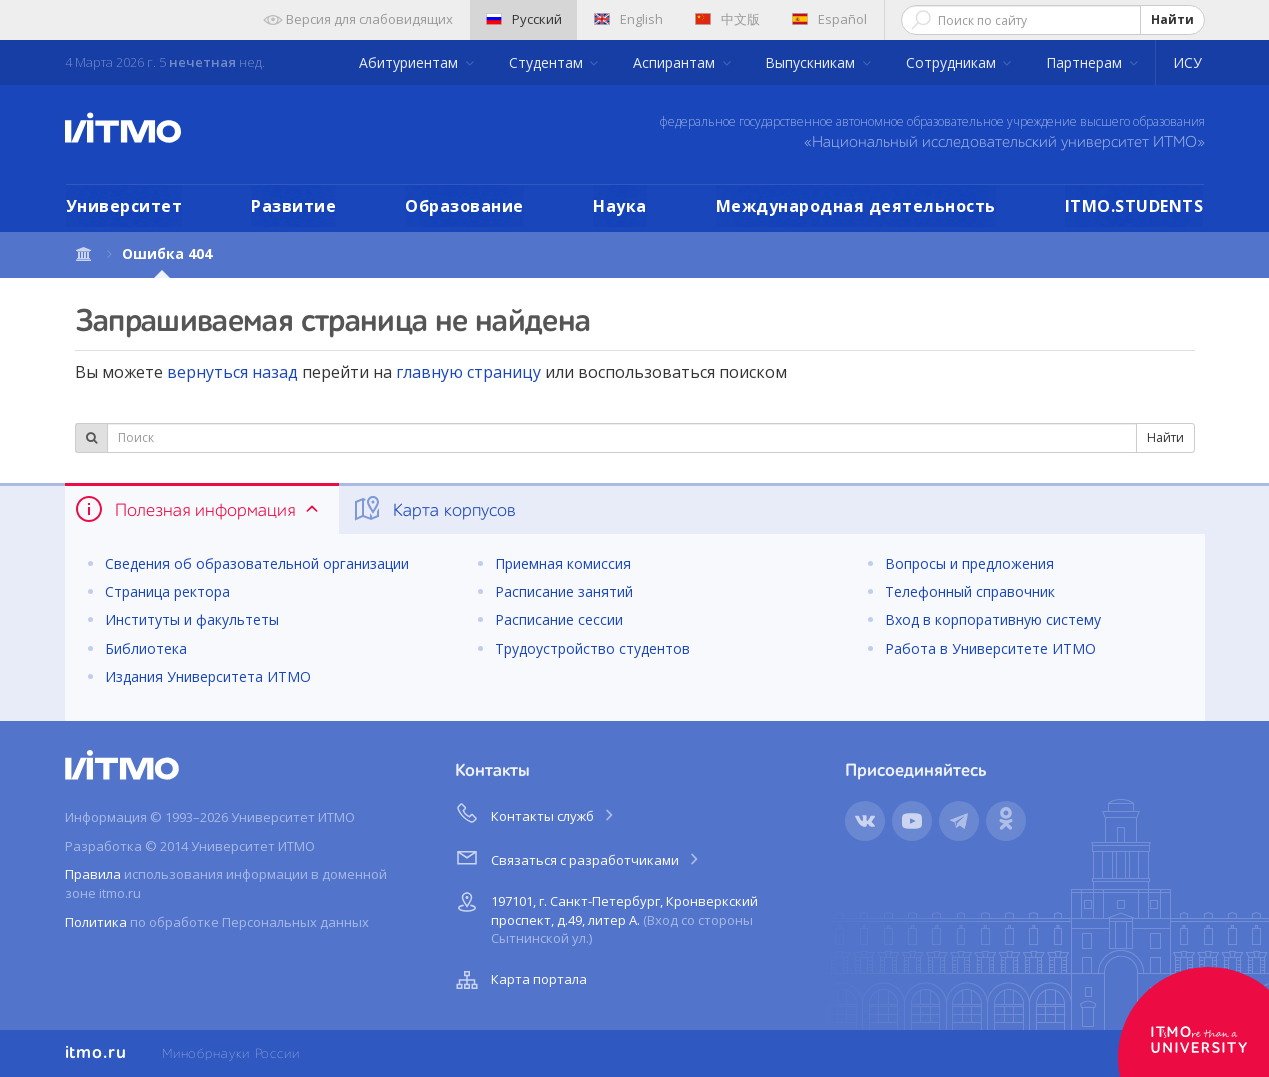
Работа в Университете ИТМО (990, 648)
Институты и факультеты (192, 619)
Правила (93, 874)
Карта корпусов (433, 509)
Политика (96, 922)
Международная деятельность (856, 206)
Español (829, 19)
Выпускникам (812, 62)
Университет (124, 206)
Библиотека (146, 648)
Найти (1172, 19)
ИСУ (1187, 62)
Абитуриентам (410, 62)
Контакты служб (536, 813)
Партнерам (1086, 62)
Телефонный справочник (970, 591)
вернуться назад (232, 372)
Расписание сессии (559, 619)
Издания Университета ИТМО (208, 676)
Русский (524, 19)
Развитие (293, 206)
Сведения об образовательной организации (257, 563)
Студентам (548, 62)
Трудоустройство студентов (592, 648)
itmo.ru (96, 1053)
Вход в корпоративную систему (993, 619)
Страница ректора (167, 591)
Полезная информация (198, 509)
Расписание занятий (564, 591)
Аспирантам (676, 62)
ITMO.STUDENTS (1134, 206)
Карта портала (519, 980)
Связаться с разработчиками (578, 857)
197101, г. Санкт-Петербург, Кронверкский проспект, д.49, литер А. (604, 916)
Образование (464, 206)
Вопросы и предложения (969, 563)
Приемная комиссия (563, 563)
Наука (620, 206)
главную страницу (468, 372)
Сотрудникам (953, 62)
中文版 (727, 19)
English (628, 19)
